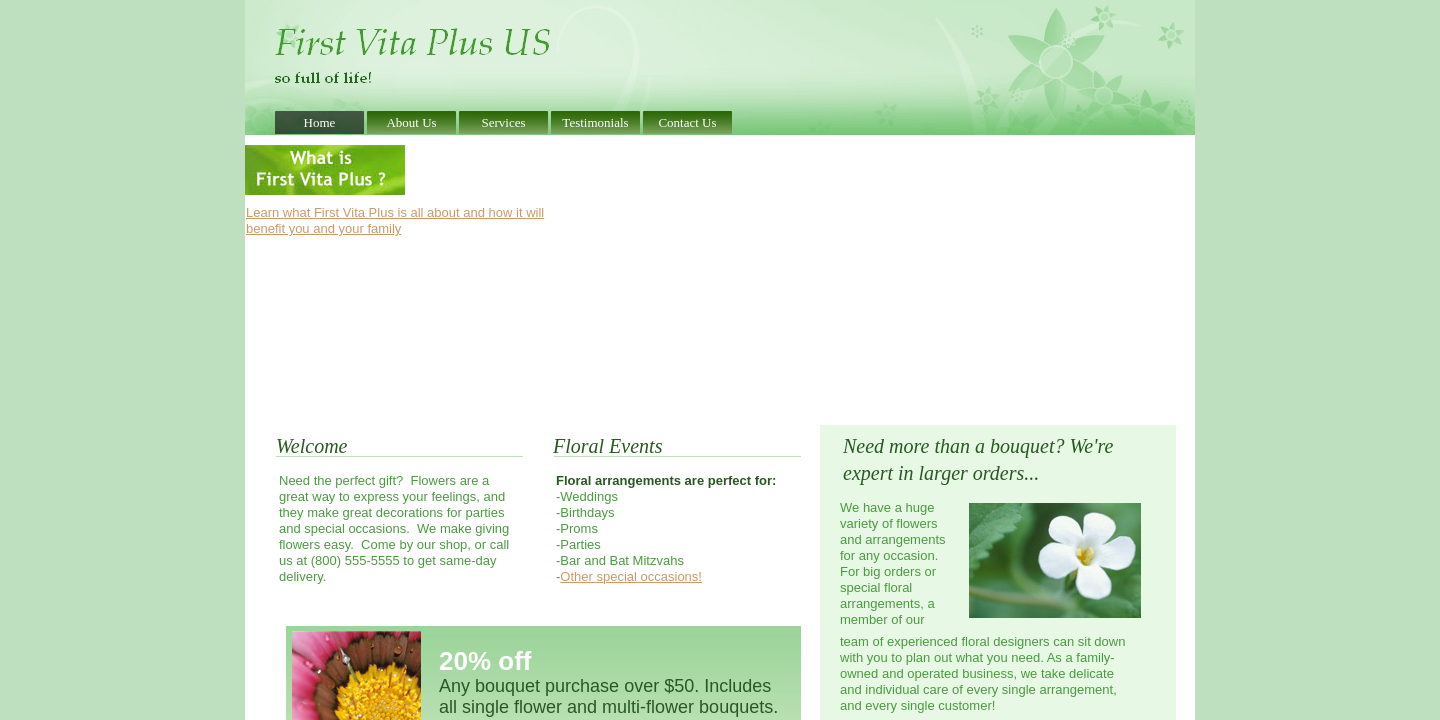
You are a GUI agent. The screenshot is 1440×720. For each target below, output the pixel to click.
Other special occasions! (631, 576)
